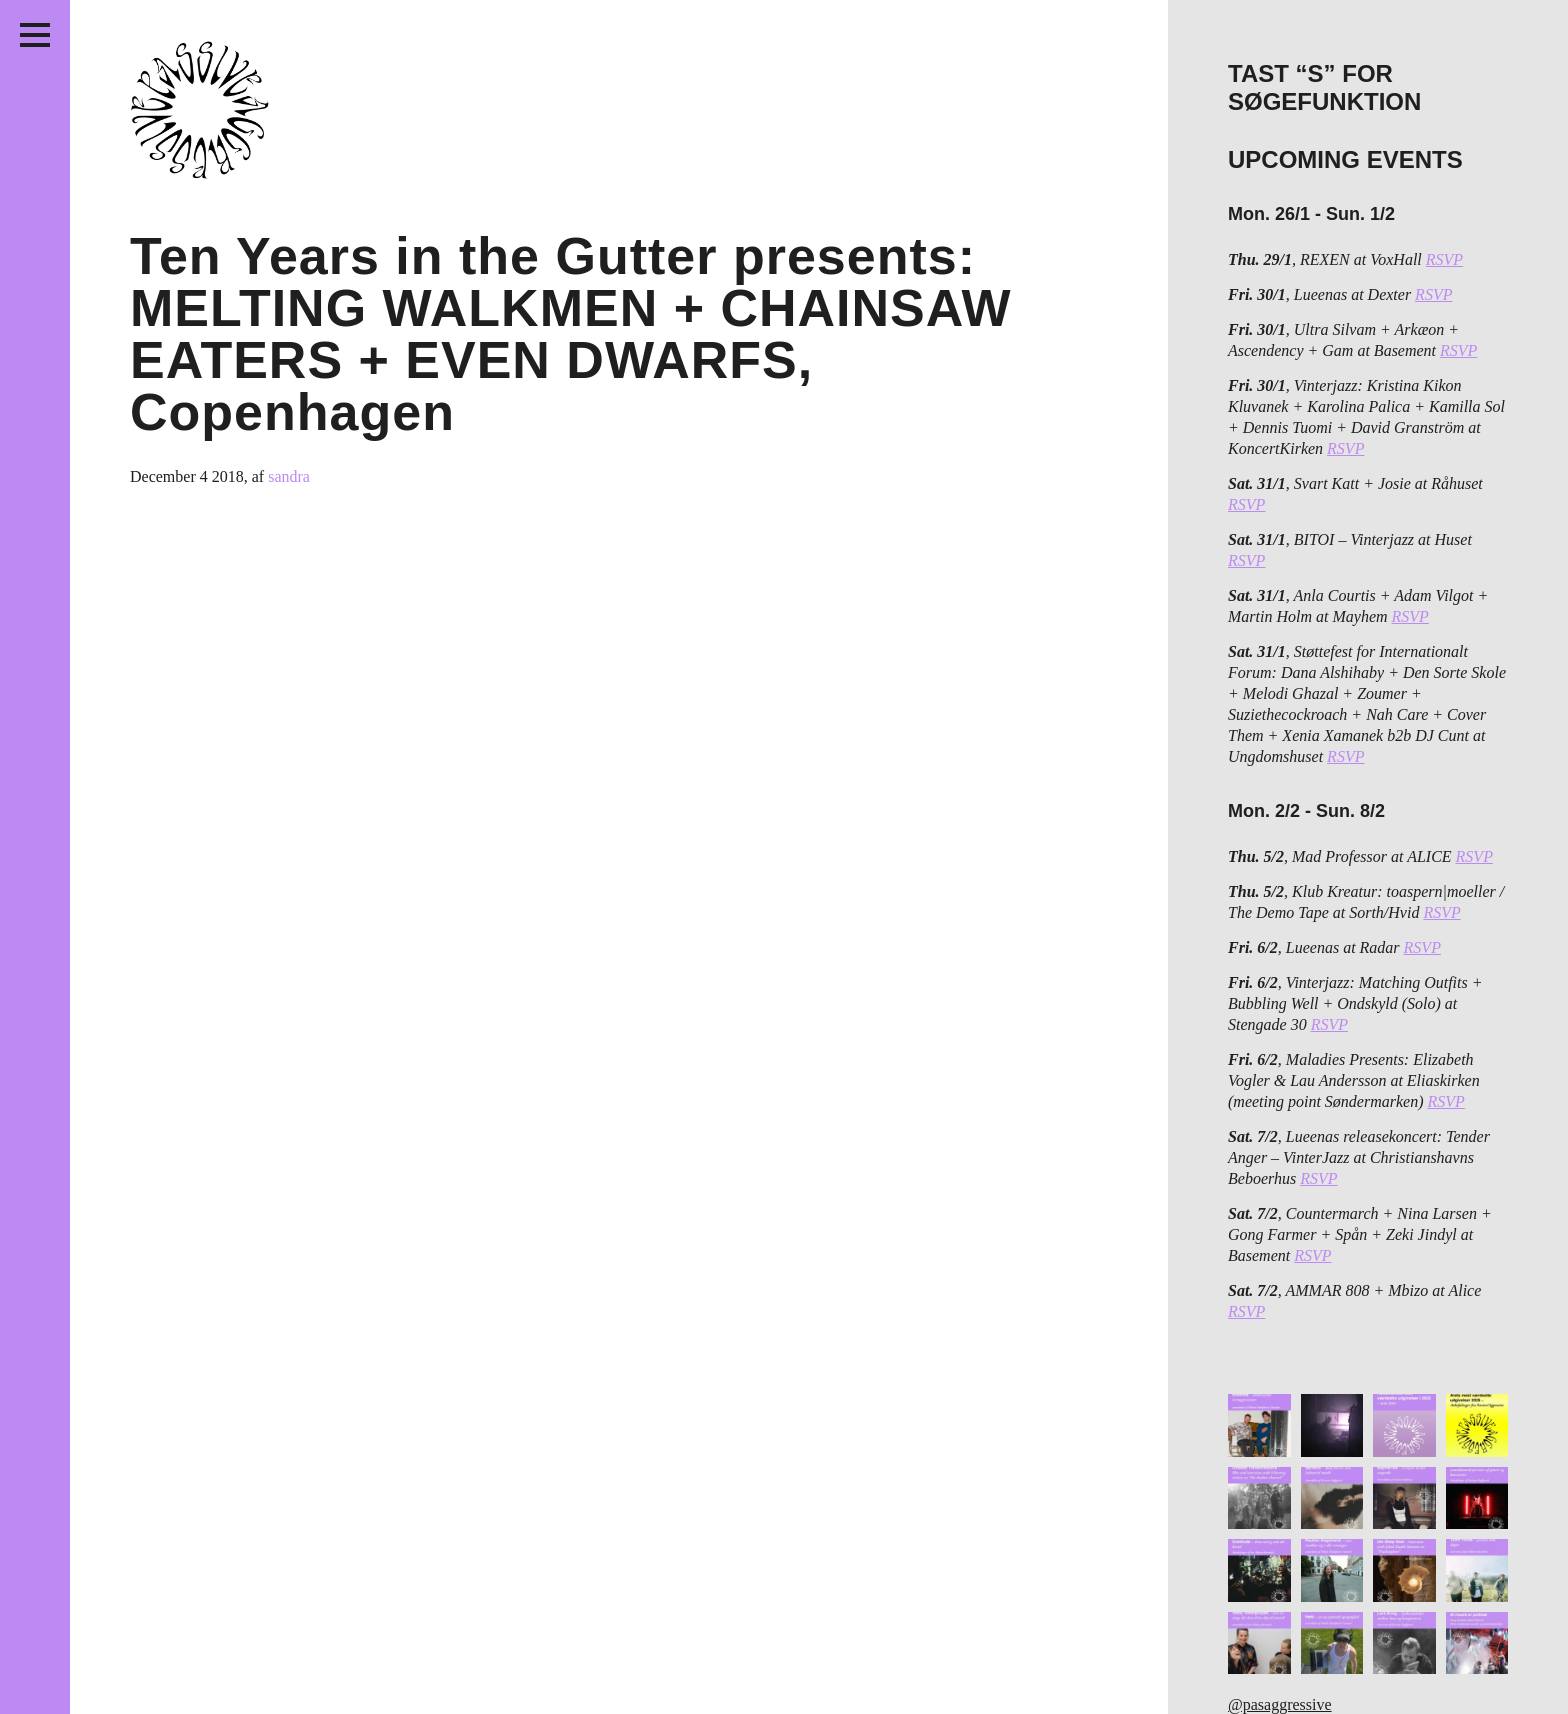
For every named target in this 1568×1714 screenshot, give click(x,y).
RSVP (1444, 259)
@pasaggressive (1280, 1704)
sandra (289, 476)
